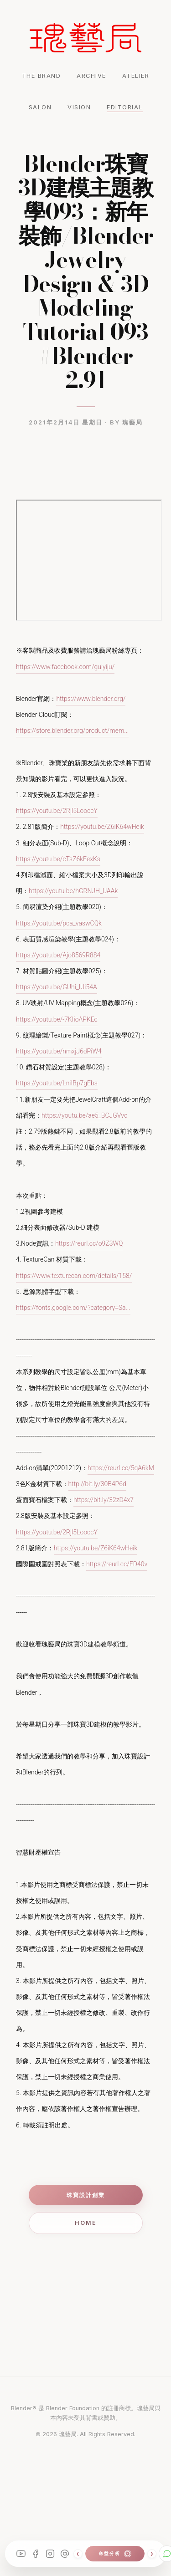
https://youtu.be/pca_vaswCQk (59, 923)
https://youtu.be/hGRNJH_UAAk (73, 890)
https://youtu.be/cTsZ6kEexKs (58, 859)
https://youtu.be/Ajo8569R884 (58, 955)
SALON (40, 107)
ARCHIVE (91, 75)
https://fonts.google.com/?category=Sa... (73, 1307)
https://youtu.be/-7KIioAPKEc (57, 1019)
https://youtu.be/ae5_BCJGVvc (84, 1115)
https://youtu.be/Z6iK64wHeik (102, 826)
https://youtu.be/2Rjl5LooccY (57, 810)
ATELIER (136, 75)
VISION (79, 107)
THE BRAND (41, 75)
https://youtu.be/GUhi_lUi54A (56, 987)
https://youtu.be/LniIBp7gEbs (57, 1083)
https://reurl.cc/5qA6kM (121, 1468)
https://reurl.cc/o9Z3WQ (89, 1243)
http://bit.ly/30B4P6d (97, 1483)
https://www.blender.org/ (90, 698)
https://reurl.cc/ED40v (116, 1564)
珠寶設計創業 (86, 2195)
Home (86, 2222)
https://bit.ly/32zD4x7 (103, 1499)
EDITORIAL (125, 107)
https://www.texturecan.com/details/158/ (74, 1275)
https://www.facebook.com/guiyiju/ (65, 666)
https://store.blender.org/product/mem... (72, 730)
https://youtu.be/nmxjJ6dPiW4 (59, 1051)
